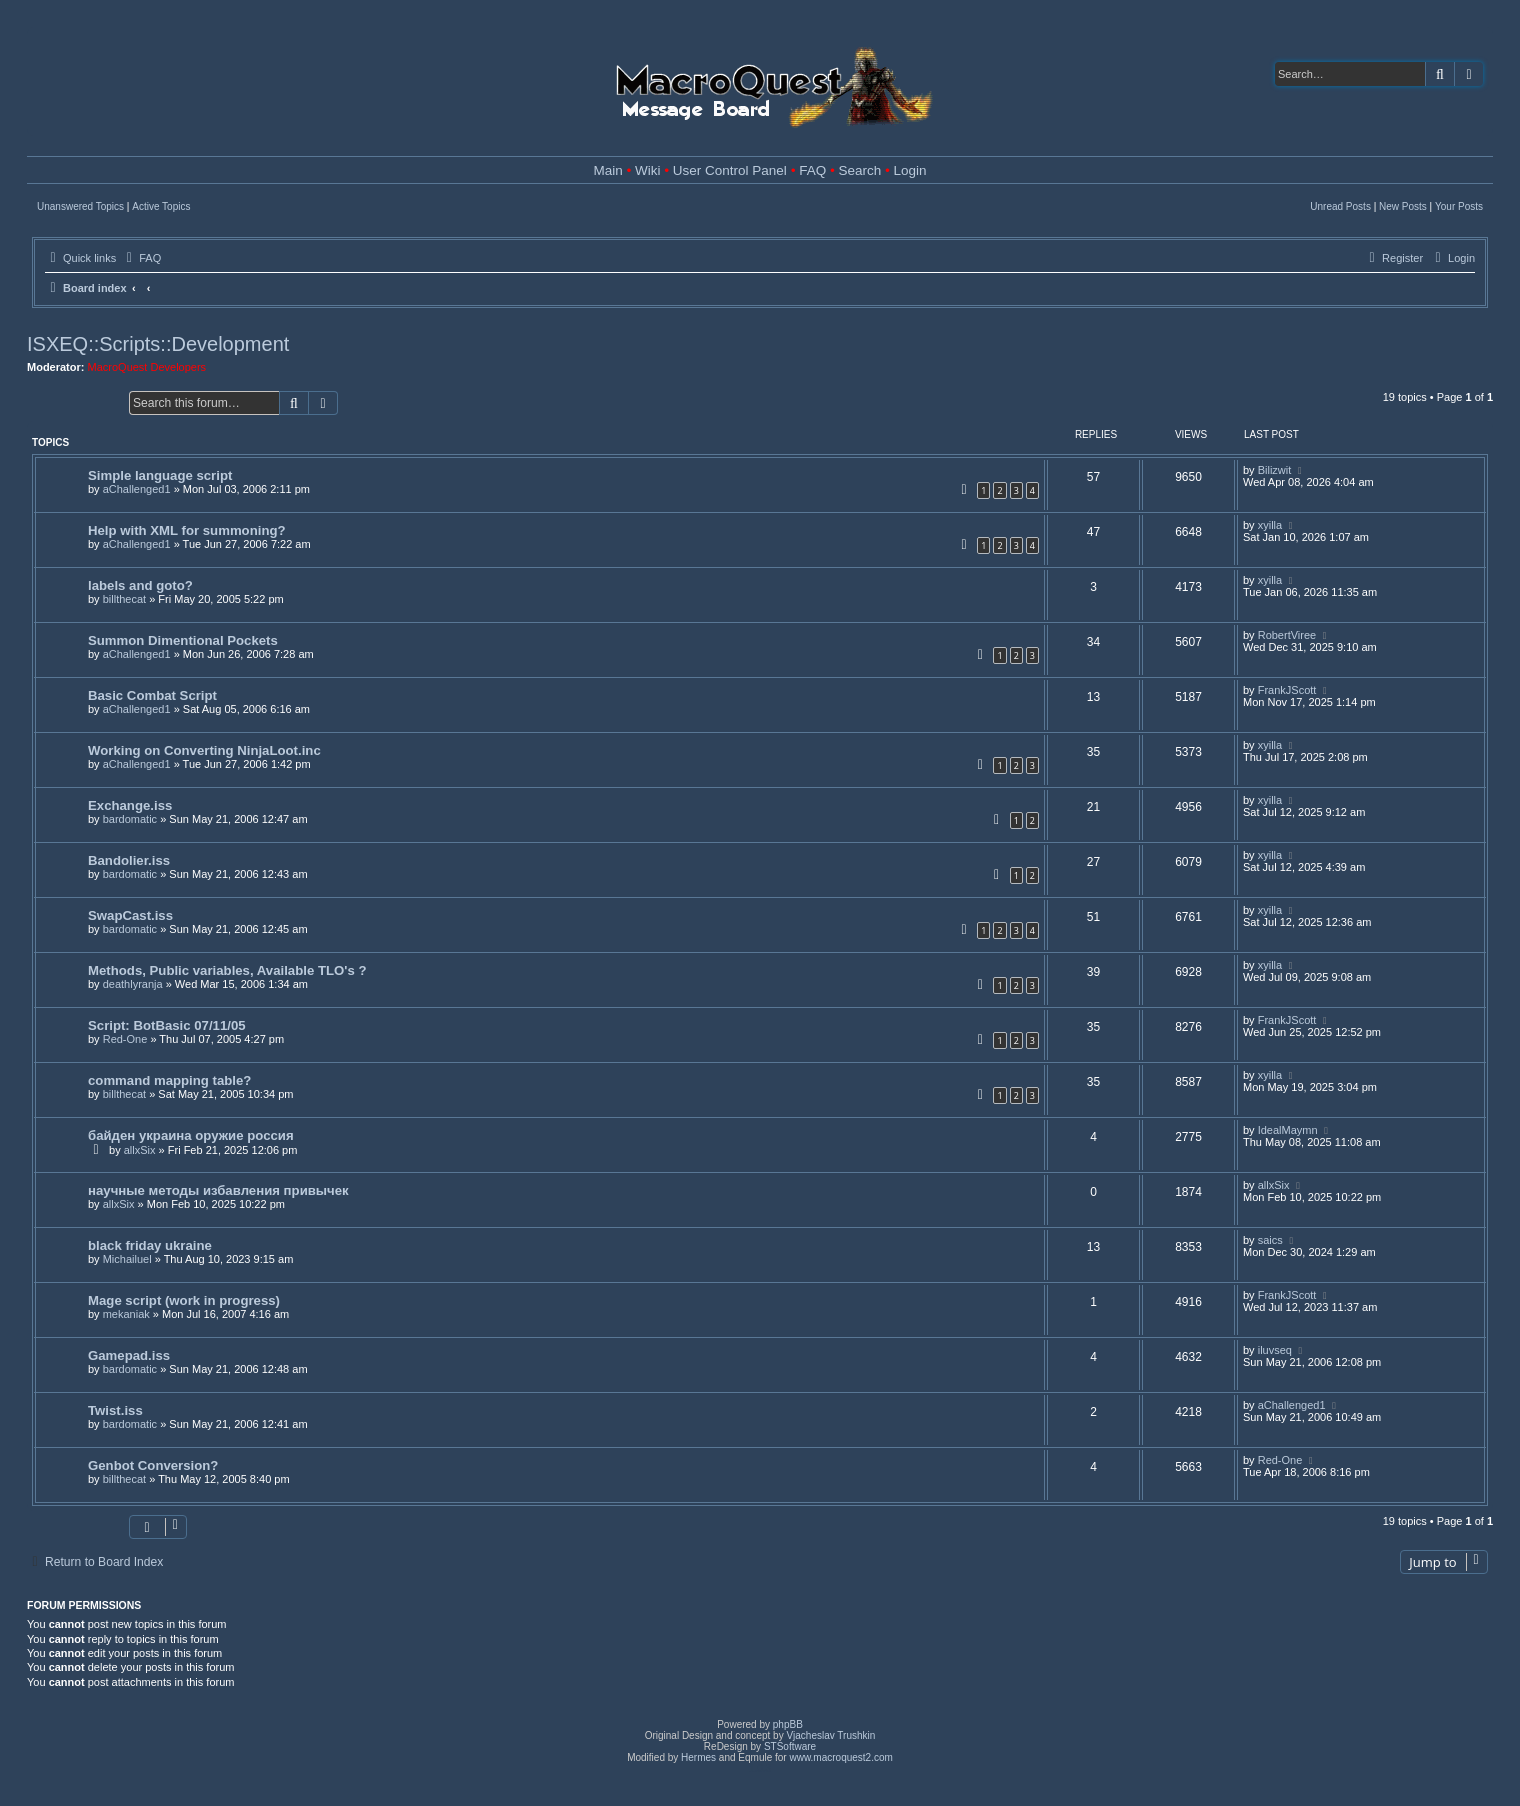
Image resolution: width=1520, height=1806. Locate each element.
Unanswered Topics (80, 206)
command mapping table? (169, 1080)
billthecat (124, 599)
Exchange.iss (130, 805)
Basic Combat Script (152, 695)
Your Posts (1459, 206)
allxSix (140, 1150)
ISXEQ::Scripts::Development (158, 344)
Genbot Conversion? (153, 1465)
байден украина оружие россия (191, 1135)
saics (1270, 1240)
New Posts (1403, 206)
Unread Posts (1340, 206)
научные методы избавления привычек (218, 1190)
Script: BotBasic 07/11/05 (167, 1025)
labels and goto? (140, 585)
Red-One (125, 1039)
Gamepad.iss (129, 1355)
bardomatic (130, 819)
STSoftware (790, 1746)
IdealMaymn (1288, 1130)
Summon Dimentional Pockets (183, 640)
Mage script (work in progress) (184, 1300)
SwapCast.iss (130, 915)
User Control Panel (730, 170)
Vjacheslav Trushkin (830, 1735)
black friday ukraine (150, 1245)
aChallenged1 (137, 489)
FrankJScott (1287, 690)
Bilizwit (1275, 470)
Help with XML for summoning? (187, 530)
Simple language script (160, 475)
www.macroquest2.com (840, 1757)
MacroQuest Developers (147, 367)
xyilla (1270, 525)
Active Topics (161, 206)
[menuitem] (141, 258)
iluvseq (1275, 1350)
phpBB (788, 1724)
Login (909, 170)
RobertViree (1287, 635)
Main (608, 170)
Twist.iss (115, 1410)
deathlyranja (133, 984)
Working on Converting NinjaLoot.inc (204, 750)
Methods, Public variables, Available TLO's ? (227, 970)
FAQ (812, 170)
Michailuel (127, 1259)
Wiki (648, 170)
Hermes (698, 1757)
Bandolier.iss (129, 860)
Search (859, 170)
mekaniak (126, 1314)
